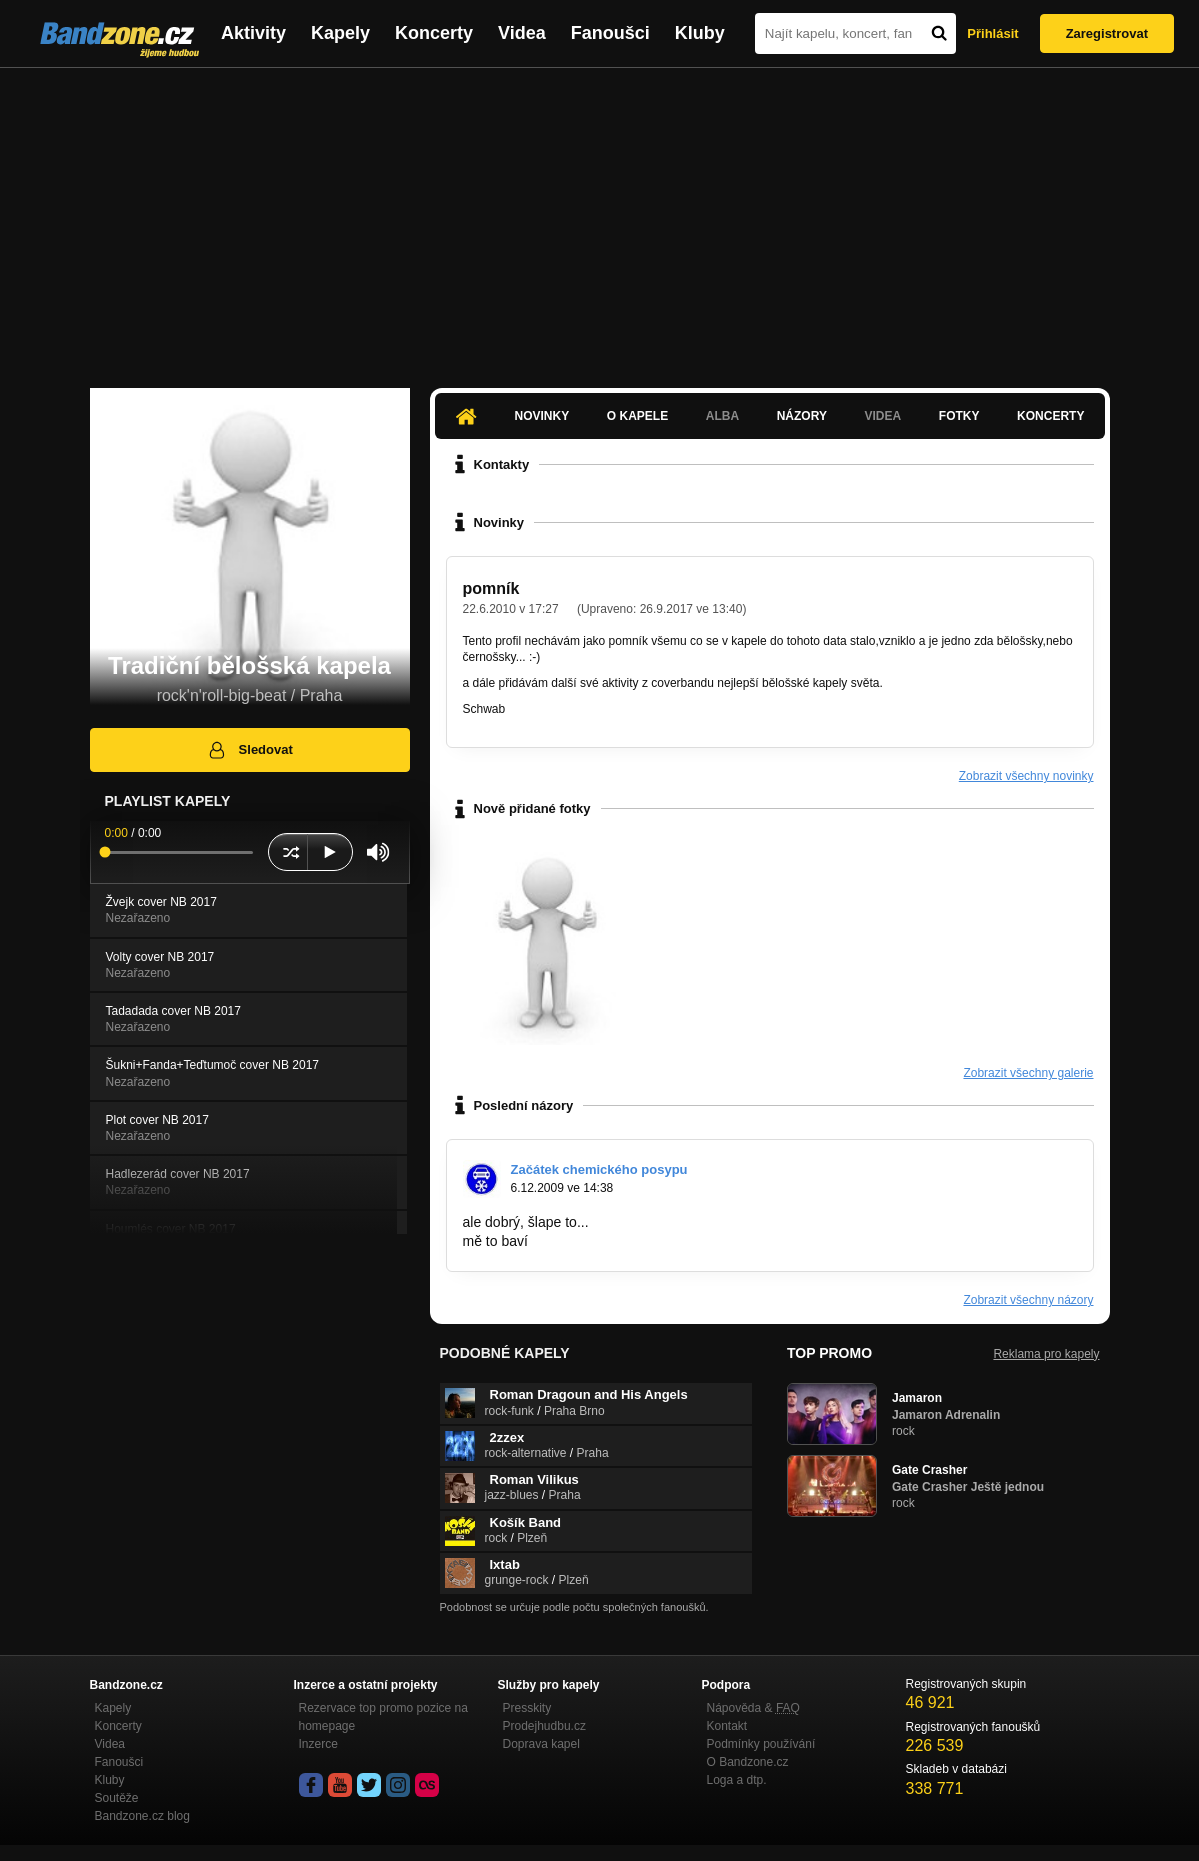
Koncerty (434, 33)
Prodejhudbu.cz (544, 1726)
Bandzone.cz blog (142, 1816)
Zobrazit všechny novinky (1026, 776)
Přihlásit (992, 33)
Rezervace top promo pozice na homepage (383, 1717)
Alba (722, 416)
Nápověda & (753, 1708)
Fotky (959, 416)
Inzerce (318, 1744)
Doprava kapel (541, 1744)
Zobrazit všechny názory (1028, 1300)
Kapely (340, 33)
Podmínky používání (761, 1744)
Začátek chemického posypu (599, 1169)
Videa (522, 33)
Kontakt (727, 1726)
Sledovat (249, 750)
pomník (491, 588)
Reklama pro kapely (1046, 1354)
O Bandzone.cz (748, 1762)
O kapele (637, 416)
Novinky (542, 416)
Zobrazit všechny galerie (1028, 1073)
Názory (802, 416)
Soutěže (117, 1798)
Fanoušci (610, 33)
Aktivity (253, 33)
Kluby (700, 33)
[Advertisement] (599, 218)
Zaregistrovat (1107, 33)
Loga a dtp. (737, 1780)
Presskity (527, 1708)
